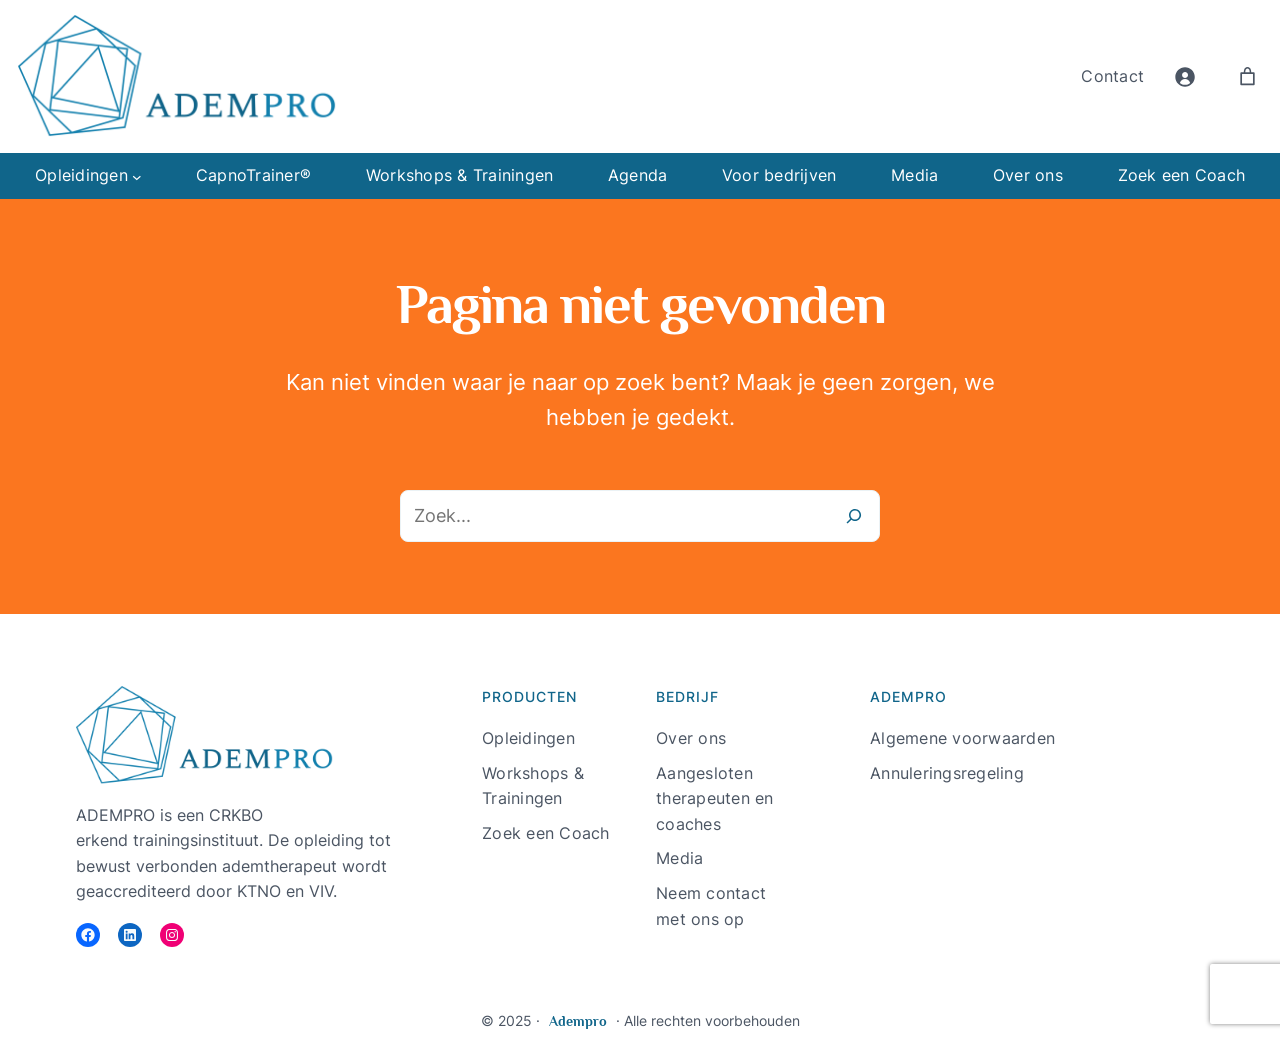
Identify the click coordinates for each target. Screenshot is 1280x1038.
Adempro (578, 1021)
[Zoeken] (854, 516)
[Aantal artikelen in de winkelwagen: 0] (1247, 76)
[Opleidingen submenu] (137, 176)
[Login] (1184, 76)
